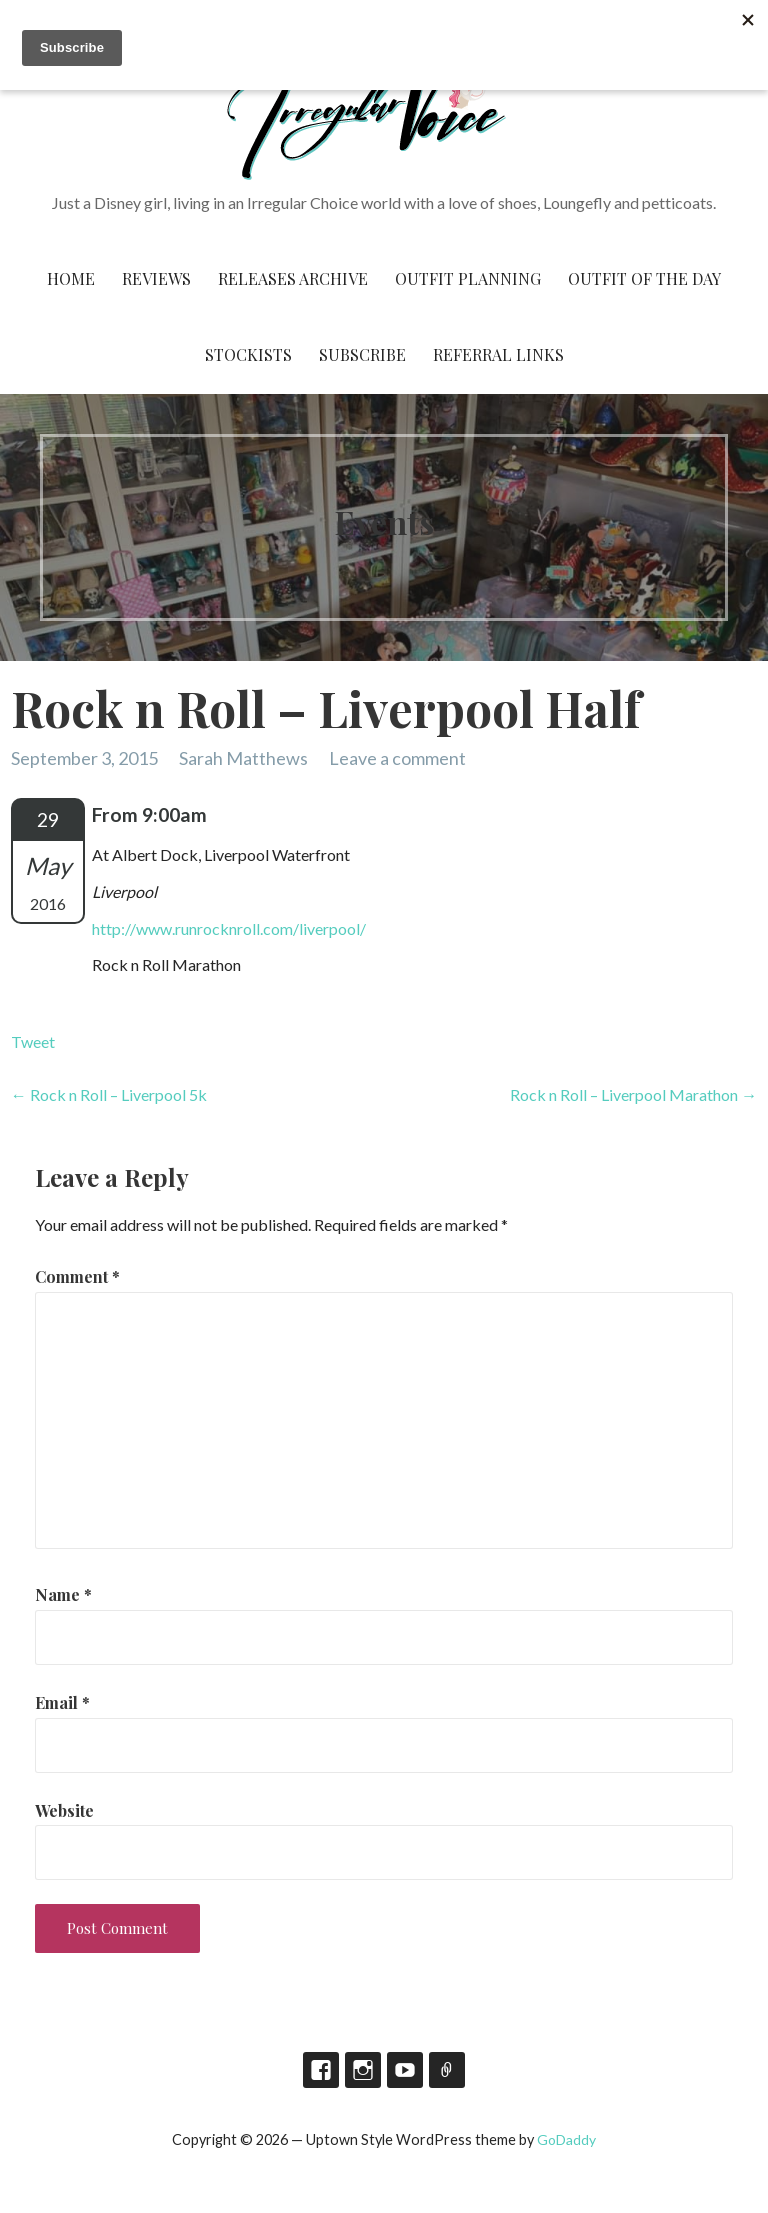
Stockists (248, 354)
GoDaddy (566, 2139)
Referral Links (498, 354)
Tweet (33, 1041)
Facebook (321, 2070)
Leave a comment (397, 758)
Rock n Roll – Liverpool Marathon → (633, 1094)
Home (71, 278)
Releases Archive (293, 278)
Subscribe (362, 354)
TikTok (447, 2070)
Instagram (363, 2070)
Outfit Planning (468, 278)
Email (62, 1702)
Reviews (156, 278)
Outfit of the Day (644, 278)
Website (64, 1810)
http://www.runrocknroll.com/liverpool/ (229, 928)
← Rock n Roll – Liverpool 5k (109, 1094)
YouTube (405, 2070)
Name (63, 1594)
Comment (77, 1276)
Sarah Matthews (243, 758)
